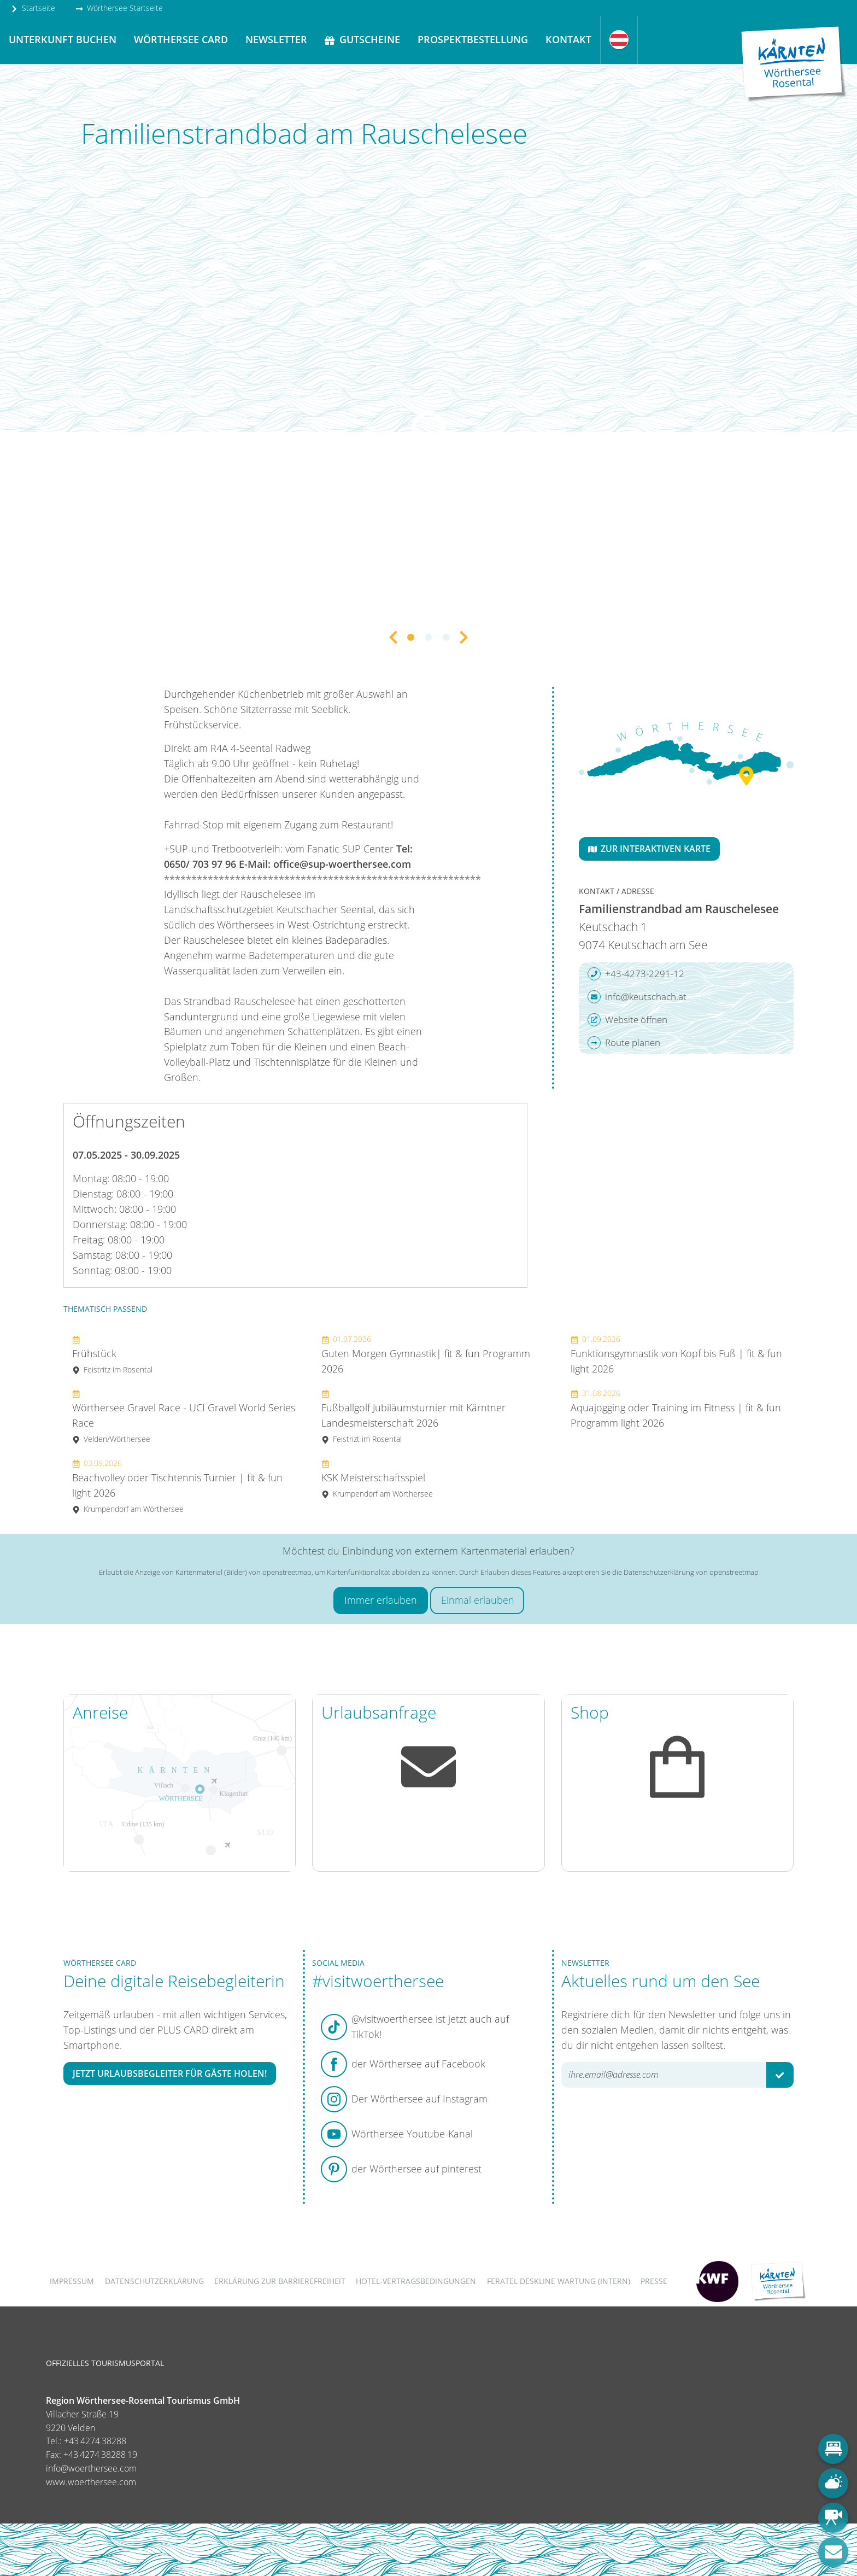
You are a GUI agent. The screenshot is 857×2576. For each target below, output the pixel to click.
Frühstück (112, 1354)
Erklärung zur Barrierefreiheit (279, 2281)
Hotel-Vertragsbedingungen (416, 2281)
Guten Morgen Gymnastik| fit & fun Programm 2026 (425, 1354)
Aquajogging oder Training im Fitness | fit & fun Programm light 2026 (676, 1408)
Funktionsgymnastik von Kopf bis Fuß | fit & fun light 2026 (676, 1354)
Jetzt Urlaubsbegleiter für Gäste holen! (170, 2073)
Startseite (32, 8)
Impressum (72, 2281)
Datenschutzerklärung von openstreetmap (691, 1572)
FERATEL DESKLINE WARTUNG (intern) (558, 2281)
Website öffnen (627, 1020)
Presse (654, 2281)
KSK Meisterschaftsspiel (377, 1478)
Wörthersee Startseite (119, 8)
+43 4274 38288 (95, 2441)
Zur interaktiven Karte (649, 849)
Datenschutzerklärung (154, 2281)
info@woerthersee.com (91, 2468)
